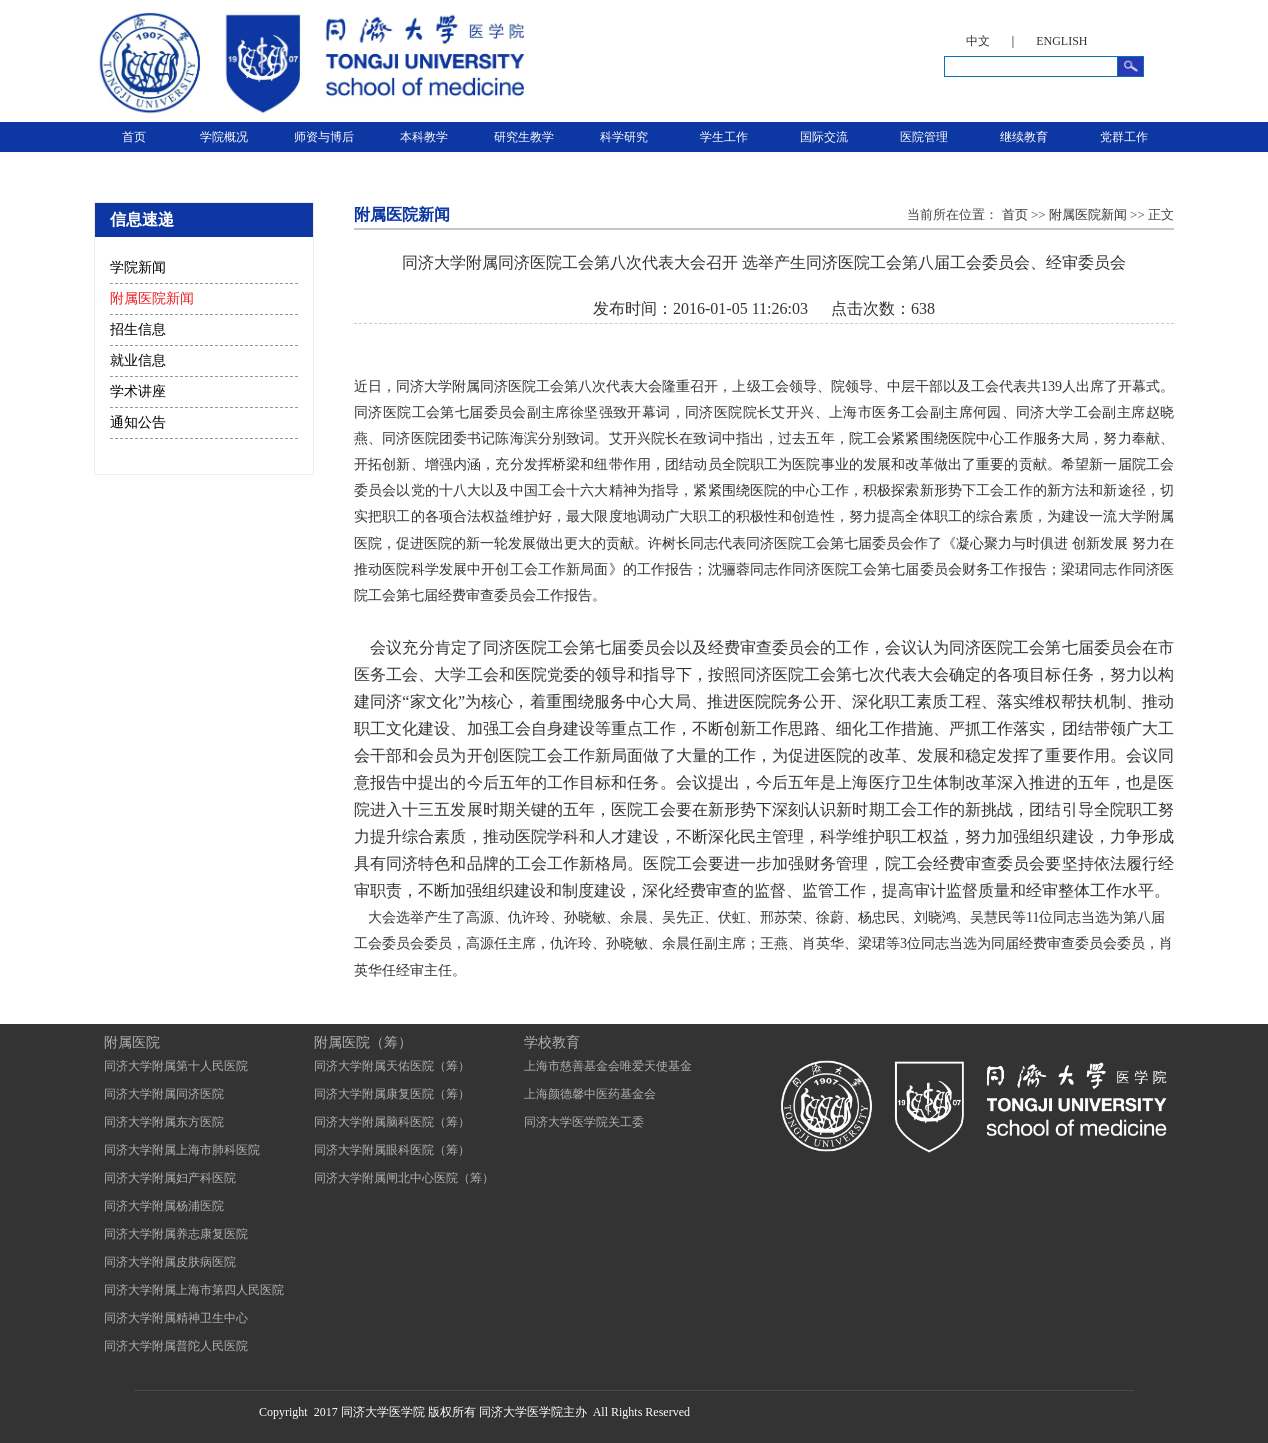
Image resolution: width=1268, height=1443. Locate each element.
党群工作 (1124, 137)
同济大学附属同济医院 (164, 1094)
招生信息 (138, 329)
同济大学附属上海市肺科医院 (182, 1150)
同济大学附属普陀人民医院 (176, 1346)
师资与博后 (324, 137)
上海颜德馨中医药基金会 (590, 1094)
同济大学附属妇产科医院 (170, 1178)
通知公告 (138, 422)
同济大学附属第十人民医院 (176, 1066)
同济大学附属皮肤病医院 (170, 1262)
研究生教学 (524, 137)
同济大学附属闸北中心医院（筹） (404, 1178)
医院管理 (924, 137)
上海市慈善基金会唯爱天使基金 (608, 1066)
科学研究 (624, 137)
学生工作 (724, 137)
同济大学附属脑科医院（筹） (392, 1122)
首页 (134, 137)
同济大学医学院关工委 (584, 1122)
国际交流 (824, 137)
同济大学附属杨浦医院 (164, 1206)
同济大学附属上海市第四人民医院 (194, 1290)
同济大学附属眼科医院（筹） (392, 1150)
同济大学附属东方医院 (164, 1122)
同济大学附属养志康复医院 (176, 1234)
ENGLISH (1061, 41)
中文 (978, 41)
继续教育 (1024, 137)
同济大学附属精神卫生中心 (176, 1318)
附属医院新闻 (152, 298)
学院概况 (224, 137)
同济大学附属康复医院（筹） (392, 1094)
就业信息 (138, 360)
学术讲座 (138, 391)
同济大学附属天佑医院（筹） (392, 1066)
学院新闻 (138, 267)
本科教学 (424, 137)
